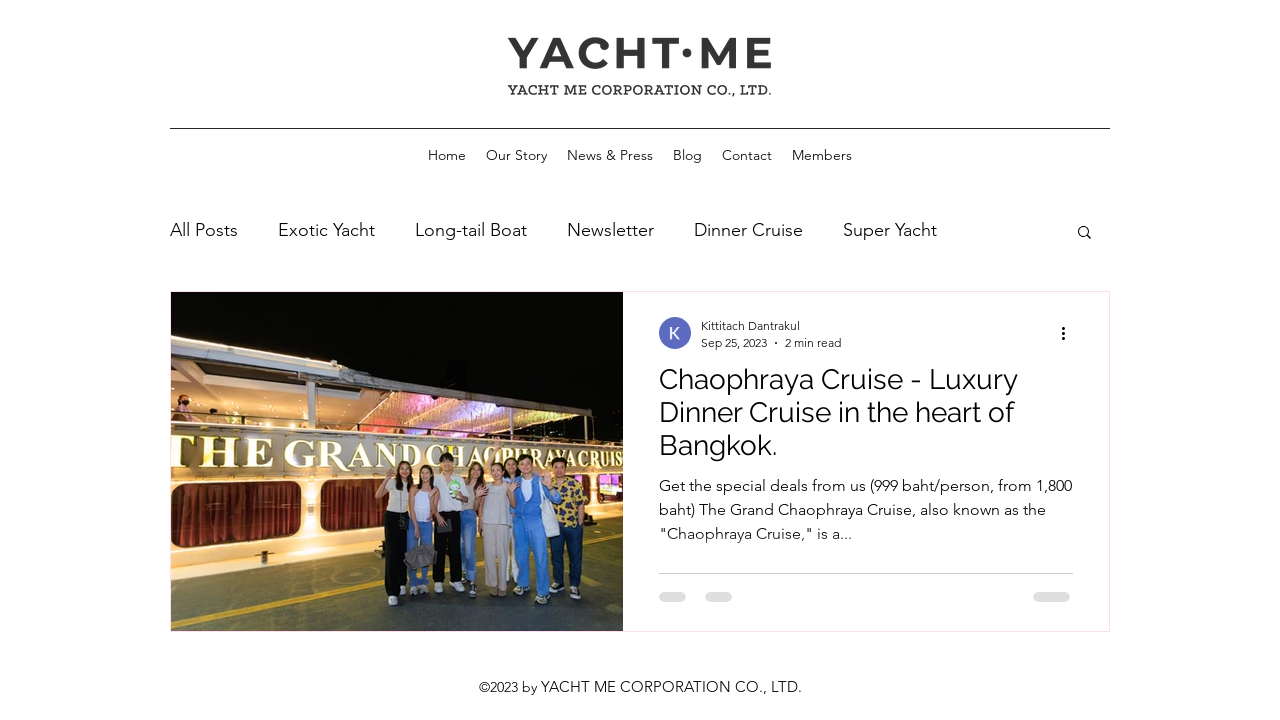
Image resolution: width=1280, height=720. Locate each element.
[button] (1084, 233)
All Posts (204, 230)
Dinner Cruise (748, 230)
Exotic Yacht (326, 230)
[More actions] (1070, 333)
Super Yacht (890, 230)
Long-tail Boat (471, 230)
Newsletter (610, 230)
